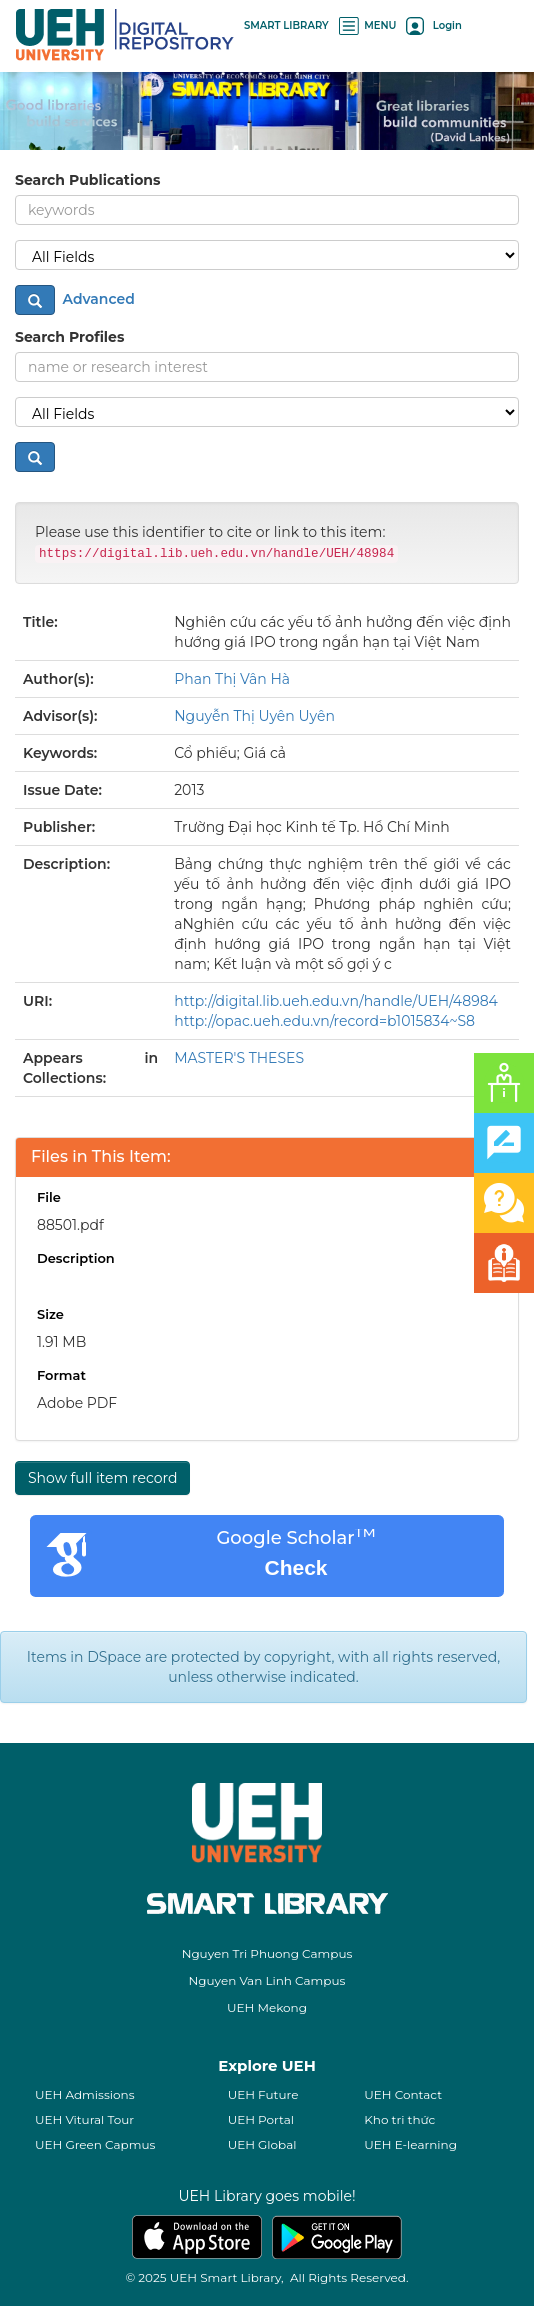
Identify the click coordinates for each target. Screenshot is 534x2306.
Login (433, 25)
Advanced (97, 299)
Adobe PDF (77, 1403)
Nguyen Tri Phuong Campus (267, 1953)
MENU (368, 25)
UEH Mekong (267, 2007)
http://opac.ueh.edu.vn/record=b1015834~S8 (324, 1021)
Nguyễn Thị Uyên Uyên (254, 716)
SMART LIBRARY (286, 25)
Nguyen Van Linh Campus (267, 1980)
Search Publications (87, 180)
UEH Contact (403, 2094)
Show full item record (102, 1478)
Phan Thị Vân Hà (232, 679)
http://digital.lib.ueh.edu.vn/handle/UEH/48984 (336, 1001)
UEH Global (262, 2144)
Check (295, 1567)
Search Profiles (69, 337)
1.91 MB (61, 1342)
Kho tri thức (399, 2119)
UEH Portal (261, 2119)
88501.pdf (70, 1225)
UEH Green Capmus (95, 2144)
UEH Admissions (85, 2094)
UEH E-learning (410, 2144)
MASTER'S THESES (239, 1058)
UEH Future (263, 2094)
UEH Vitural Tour (84, 2119)
